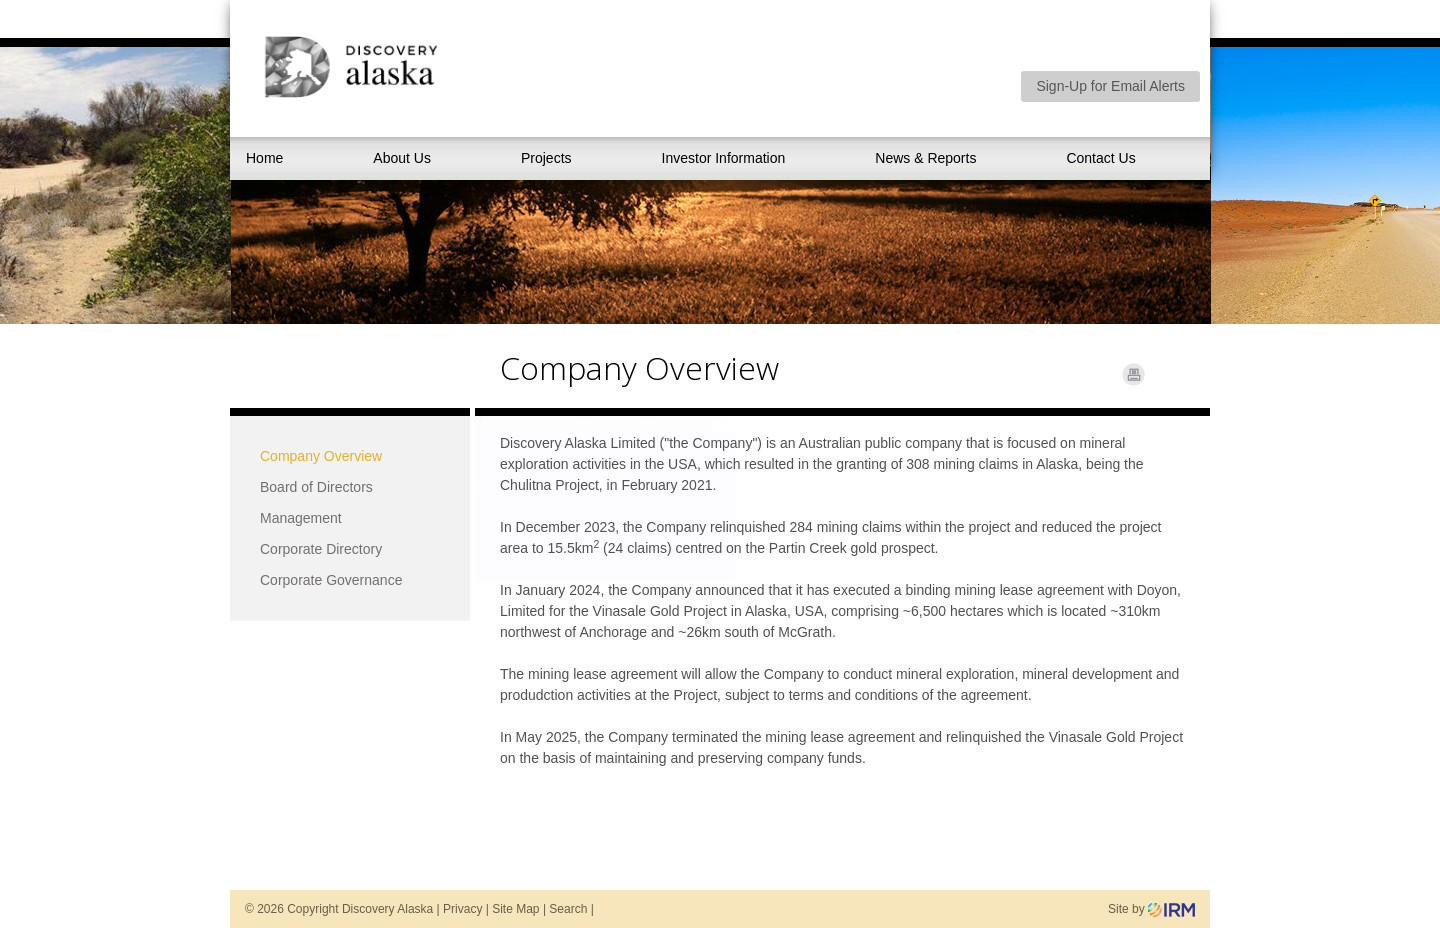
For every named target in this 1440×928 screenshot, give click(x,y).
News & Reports (925, 158)
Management (301, 518)
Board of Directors (316, 487)
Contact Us (1100, 158)
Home (264, 158)
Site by (1151, 909)
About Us (402, 158)
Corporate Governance (331, 580)
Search (568, 909)
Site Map (515, 909)
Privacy (462, 909)
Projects (546, 158)
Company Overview (321, 456)
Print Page (1133, 374)
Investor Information (724, 158)
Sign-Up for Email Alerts (1110, 86)
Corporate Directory (321, 549)
